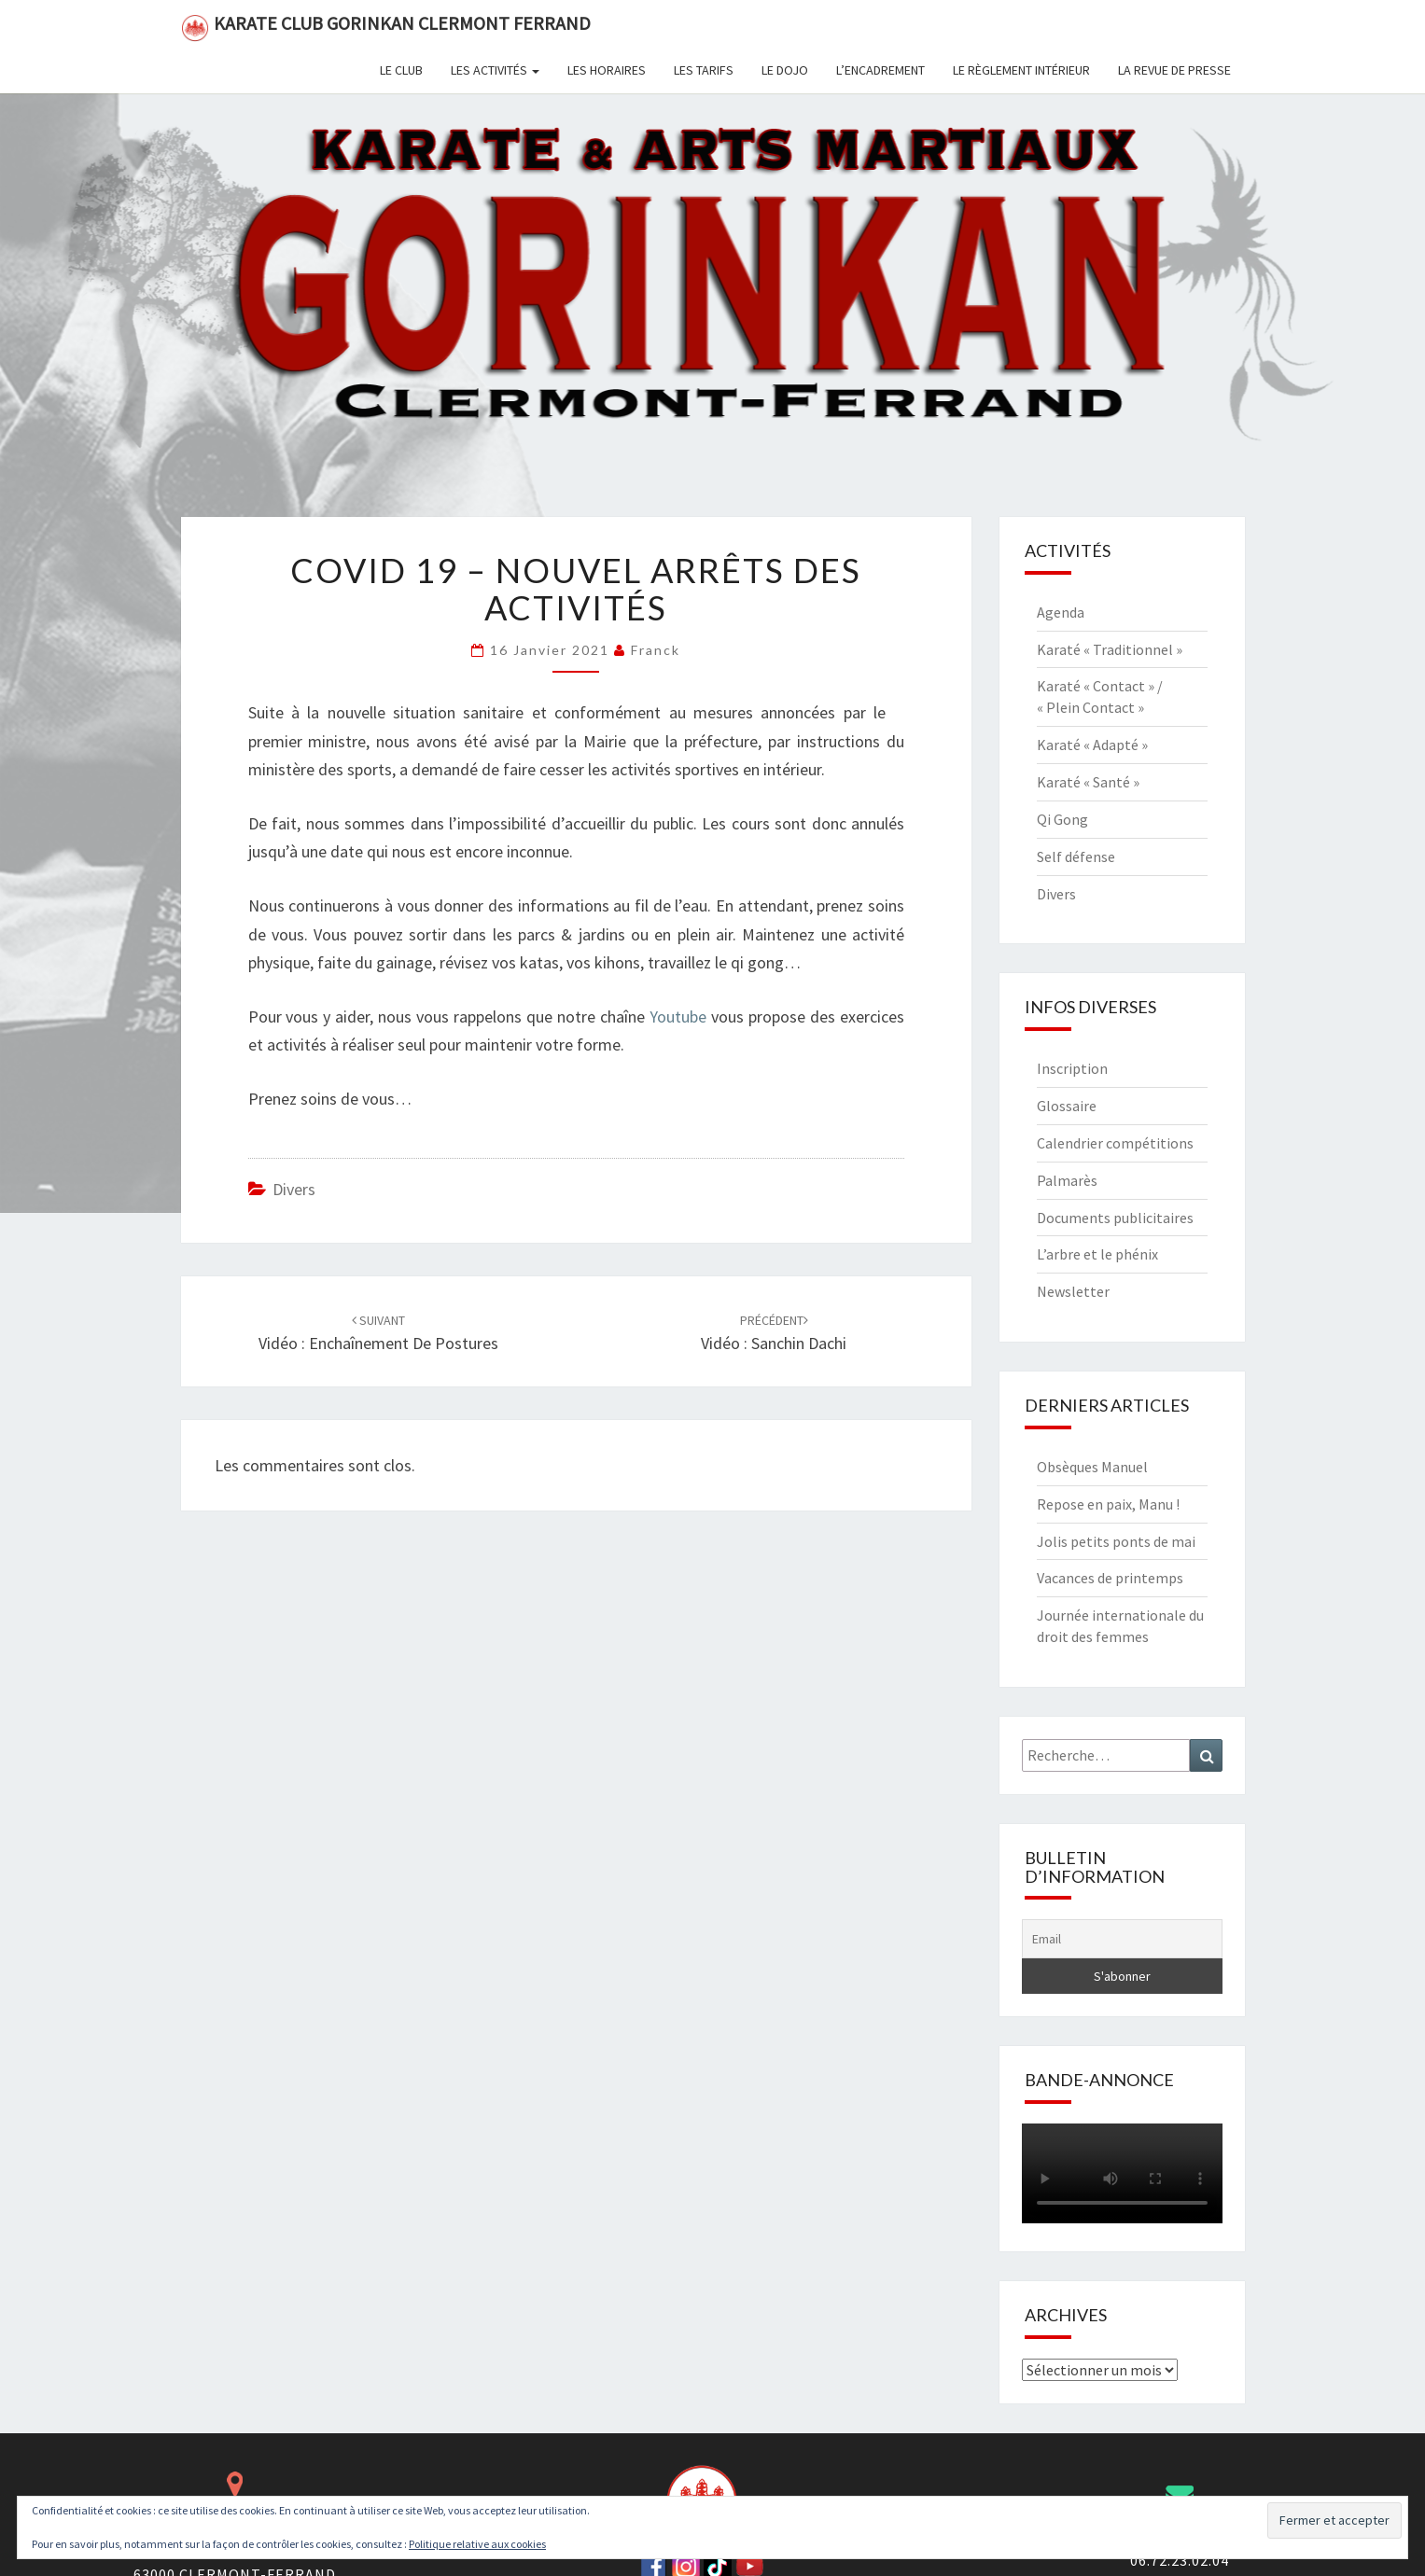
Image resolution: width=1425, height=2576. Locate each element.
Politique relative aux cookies (477, 2544)
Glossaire (1067, 1105)
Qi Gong (1062, 819)
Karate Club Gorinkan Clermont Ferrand (386, 26)
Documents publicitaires (1115, 1217)
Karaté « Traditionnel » (1109, 649)
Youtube (678, 1016)
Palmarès (1067, 1180)
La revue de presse (1174, 70)
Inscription (1072, 1068)
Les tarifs (703, 70)
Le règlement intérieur (1021, 70)
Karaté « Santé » (1088, 782)
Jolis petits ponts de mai (1116, 1541)
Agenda (1060, 612)
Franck (655, 650)
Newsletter (1073, 1291)
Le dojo (784, 70)
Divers (293, 1189)
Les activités (495, 70)
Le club (401, 70)
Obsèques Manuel (1092, 1466)
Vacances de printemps (1110, 1577)
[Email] (1122, 1938)
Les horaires (606, 70)
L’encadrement (880, 70)
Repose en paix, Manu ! (1108, 1504)
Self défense (1076, 856)
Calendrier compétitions (1115, 1143)
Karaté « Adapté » (1092, 744)
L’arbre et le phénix (1097, 1254)
